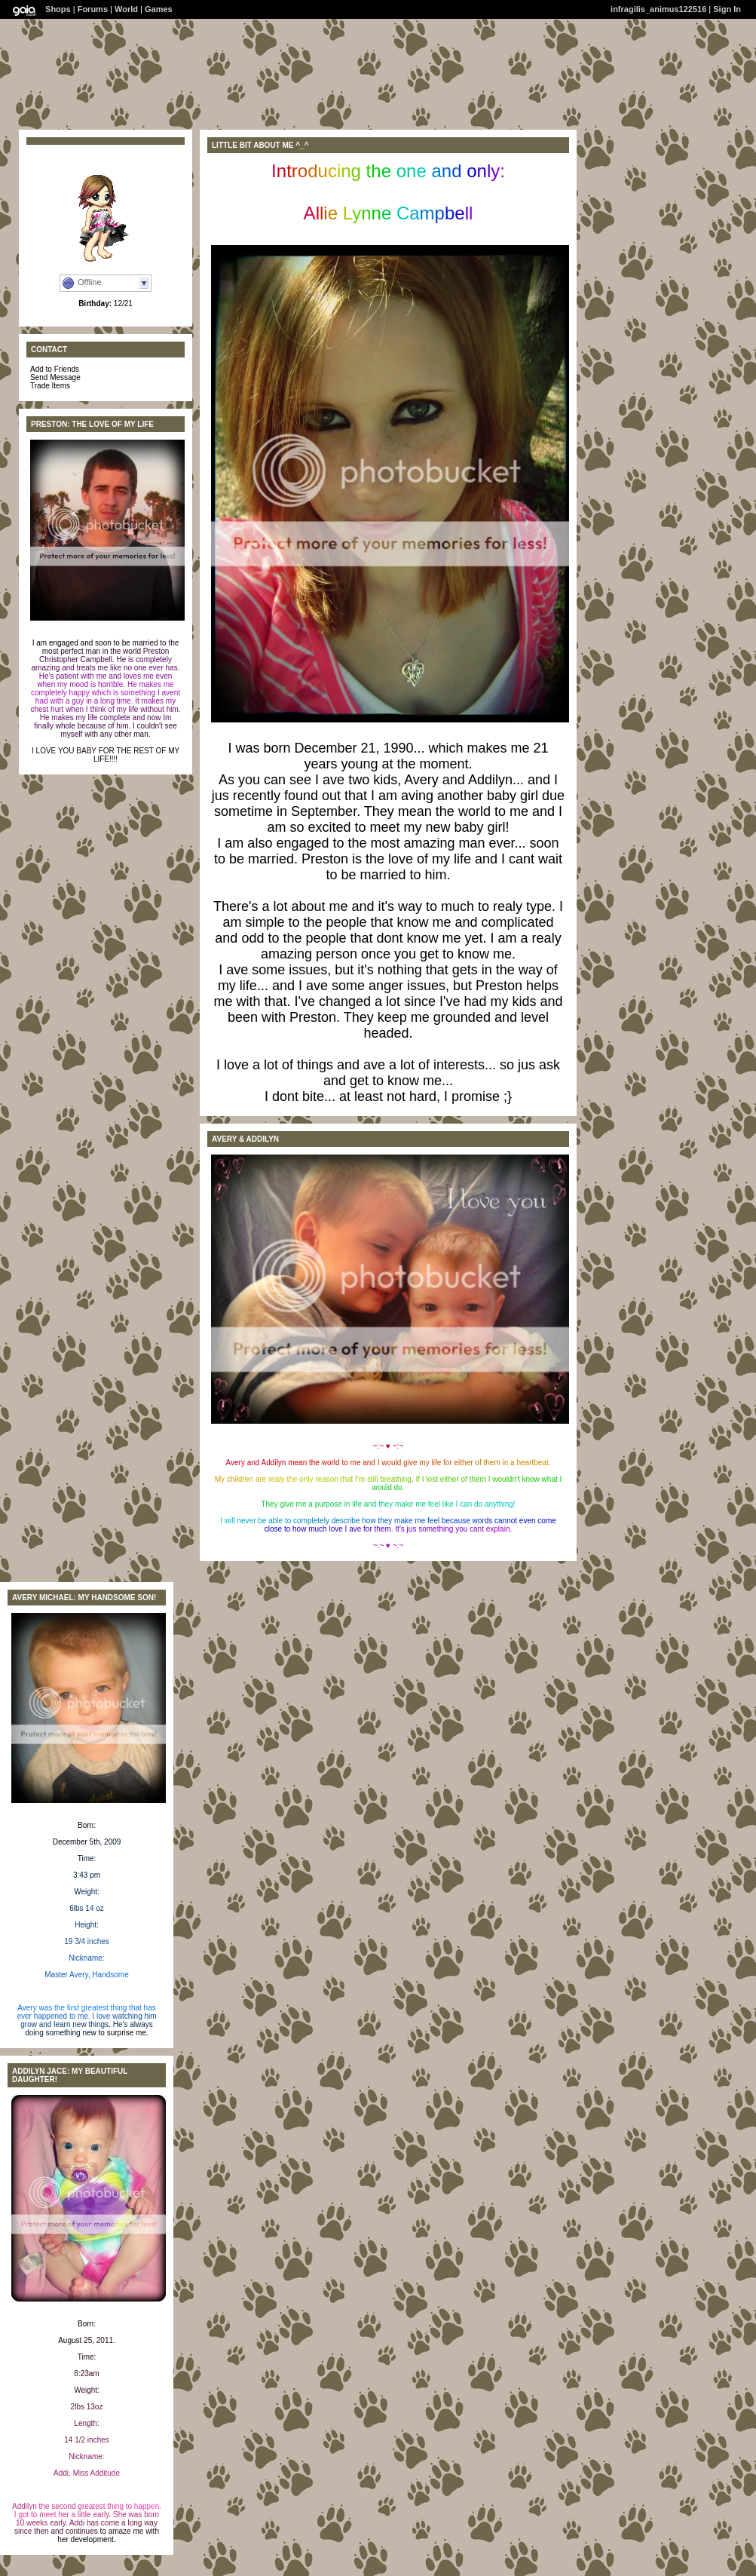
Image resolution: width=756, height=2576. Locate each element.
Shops (58, 9)
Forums (93, 9)
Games (159, 9)
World (126, 9)
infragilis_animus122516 (658, 9)
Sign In (727, 9)
